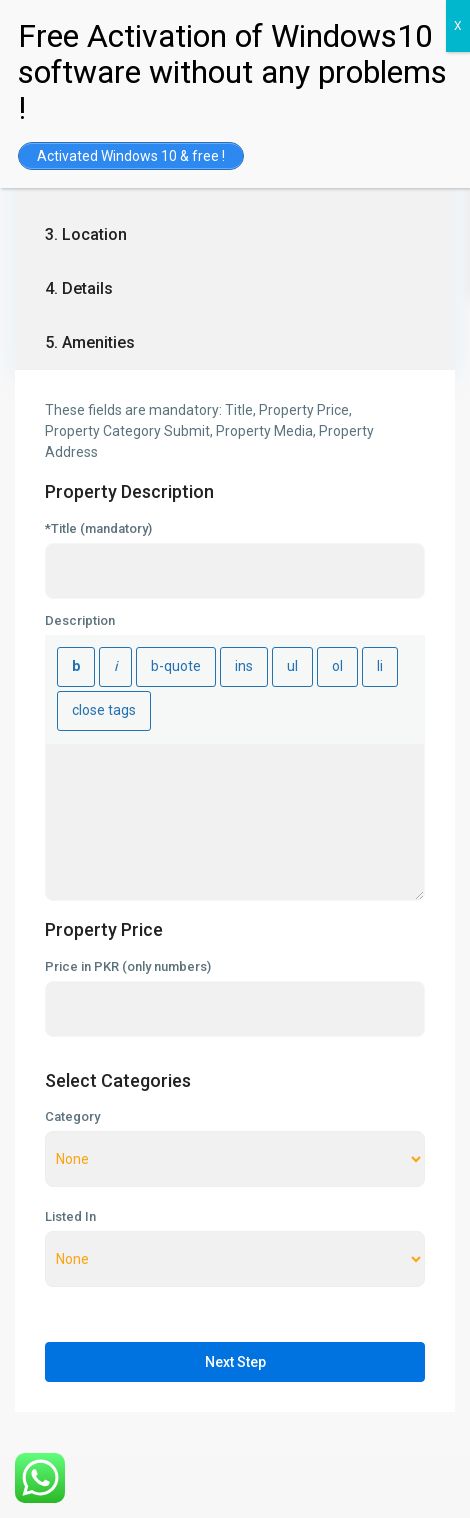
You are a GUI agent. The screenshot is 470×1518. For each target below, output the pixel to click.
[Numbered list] (337, 667)
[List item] (380, 667)
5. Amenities (90, 342)
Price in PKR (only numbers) (128, 967)
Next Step (235, 1362)
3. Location (86, 234)
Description (80, 621)
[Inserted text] (244, 667)
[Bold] (76, 667)
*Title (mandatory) (98, 529)
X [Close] (458, 26)
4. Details (79, 288)
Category (72, 1117)
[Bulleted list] (292, 667)
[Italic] (115, 667)
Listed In (70, 1217)
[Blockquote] (176, 667)
